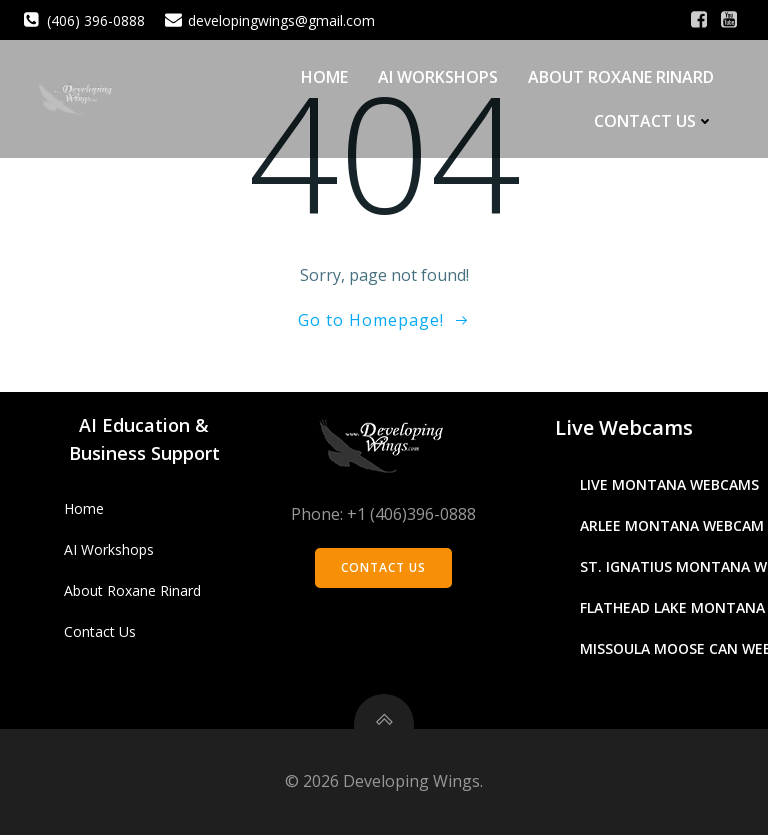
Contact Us (654, 121)
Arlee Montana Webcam (672, 525)
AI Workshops (438, 77)
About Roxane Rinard (621, 77)
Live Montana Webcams (669, 484)
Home (324, 77)
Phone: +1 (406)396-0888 (383, 514)
